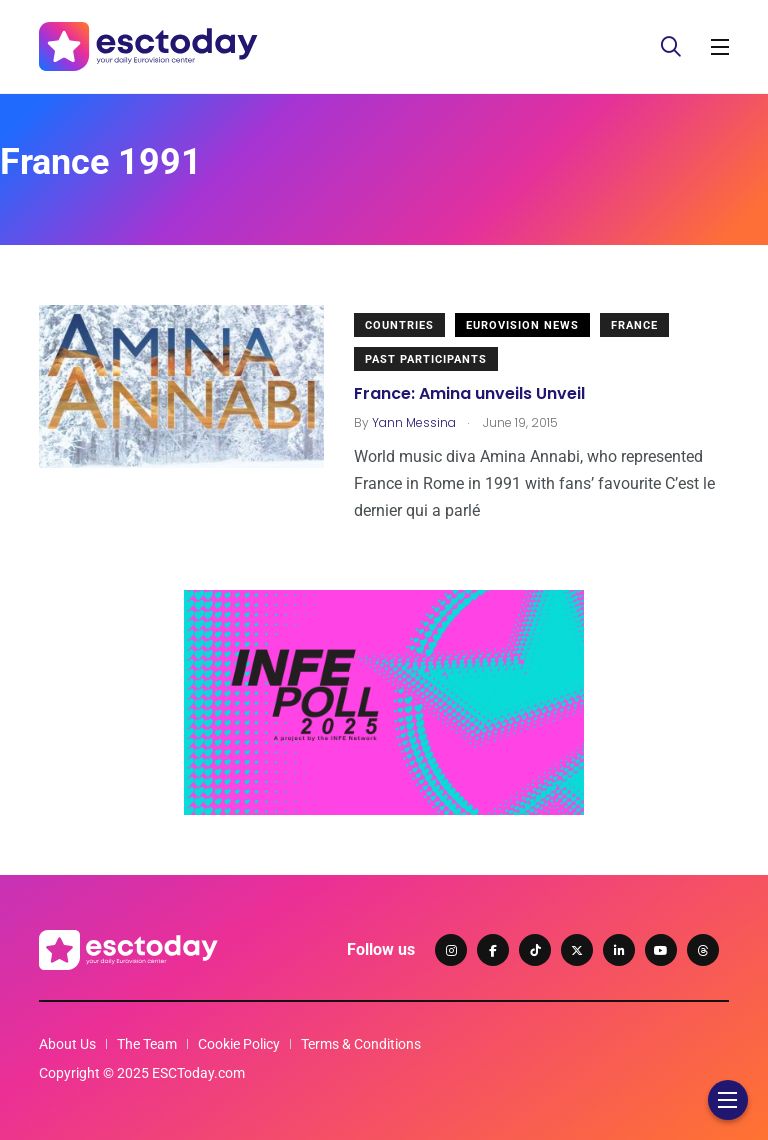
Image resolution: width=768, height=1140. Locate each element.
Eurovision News (522, 325)
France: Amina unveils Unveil (469, 393)
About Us (67, 1044)
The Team (147, 1044)
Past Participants (426, 359)
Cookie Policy (239, 1044)
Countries (399, 325)
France (634, 325)
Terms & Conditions (361, 1044)
